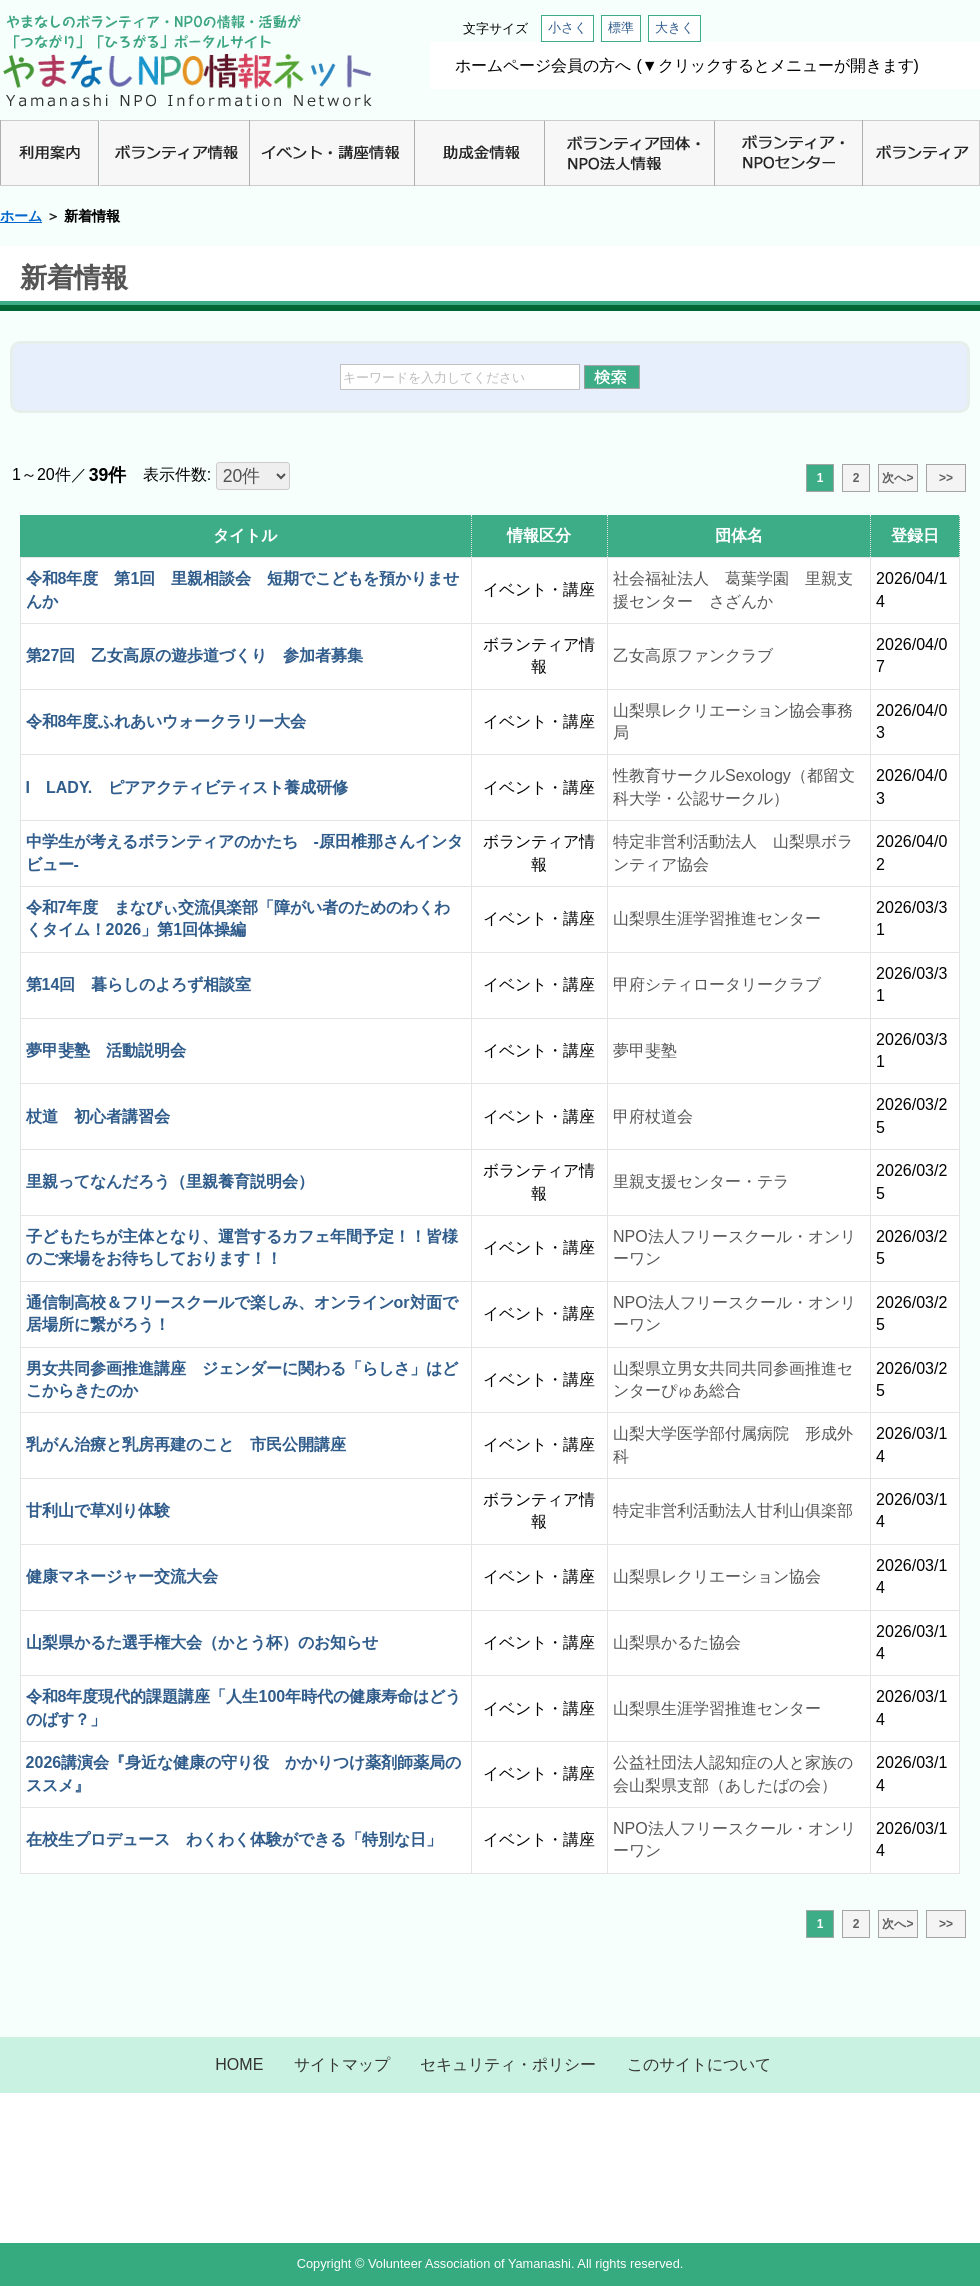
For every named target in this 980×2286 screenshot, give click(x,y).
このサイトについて (699, 2064)
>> (946, 478)
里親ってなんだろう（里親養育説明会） (170, 1181)
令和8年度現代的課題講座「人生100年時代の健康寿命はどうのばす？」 (244, 1707)
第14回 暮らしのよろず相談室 (139, 984)
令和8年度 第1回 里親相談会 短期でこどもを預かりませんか (243, 589)
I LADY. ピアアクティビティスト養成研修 (187, 787)
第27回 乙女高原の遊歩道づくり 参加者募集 (195, 655)
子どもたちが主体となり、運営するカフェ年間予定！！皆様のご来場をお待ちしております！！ (242, 1247)
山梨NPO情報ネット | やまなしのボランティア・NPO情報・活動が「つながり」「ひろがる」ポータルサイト (187, 60)
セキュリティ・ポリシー (508, 2064)
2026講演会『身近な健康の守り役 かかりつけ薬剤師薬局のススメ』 (244, 1773)
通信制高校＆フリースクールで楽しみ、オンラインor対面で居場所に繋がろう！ (242, 1313)
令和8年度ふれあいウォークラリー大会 (166, 721)
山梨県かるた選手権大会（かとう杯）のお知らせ (202, 1642)
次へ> (897, 478)
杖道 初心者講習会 (98, 1116)
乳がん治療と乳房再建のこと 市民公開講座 (186, 1444)
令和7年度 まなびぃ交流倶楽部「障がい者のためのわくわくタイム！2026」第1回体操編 (238, 918)
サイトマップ (342, 2064)
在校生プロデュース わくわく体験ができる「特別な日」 (234, 1839)
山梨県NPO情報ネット (490, 2163)
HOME (239, 2064)
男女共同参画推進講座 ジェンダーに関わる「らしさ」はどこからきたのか (242, 1379)
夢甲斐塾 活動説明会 (106, 1050)
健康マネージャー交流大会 (122, 1576)
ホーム (21, 216)
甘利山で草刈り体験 (98, 1510)
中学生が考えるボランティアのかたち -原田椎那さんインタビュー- (244, 852)
